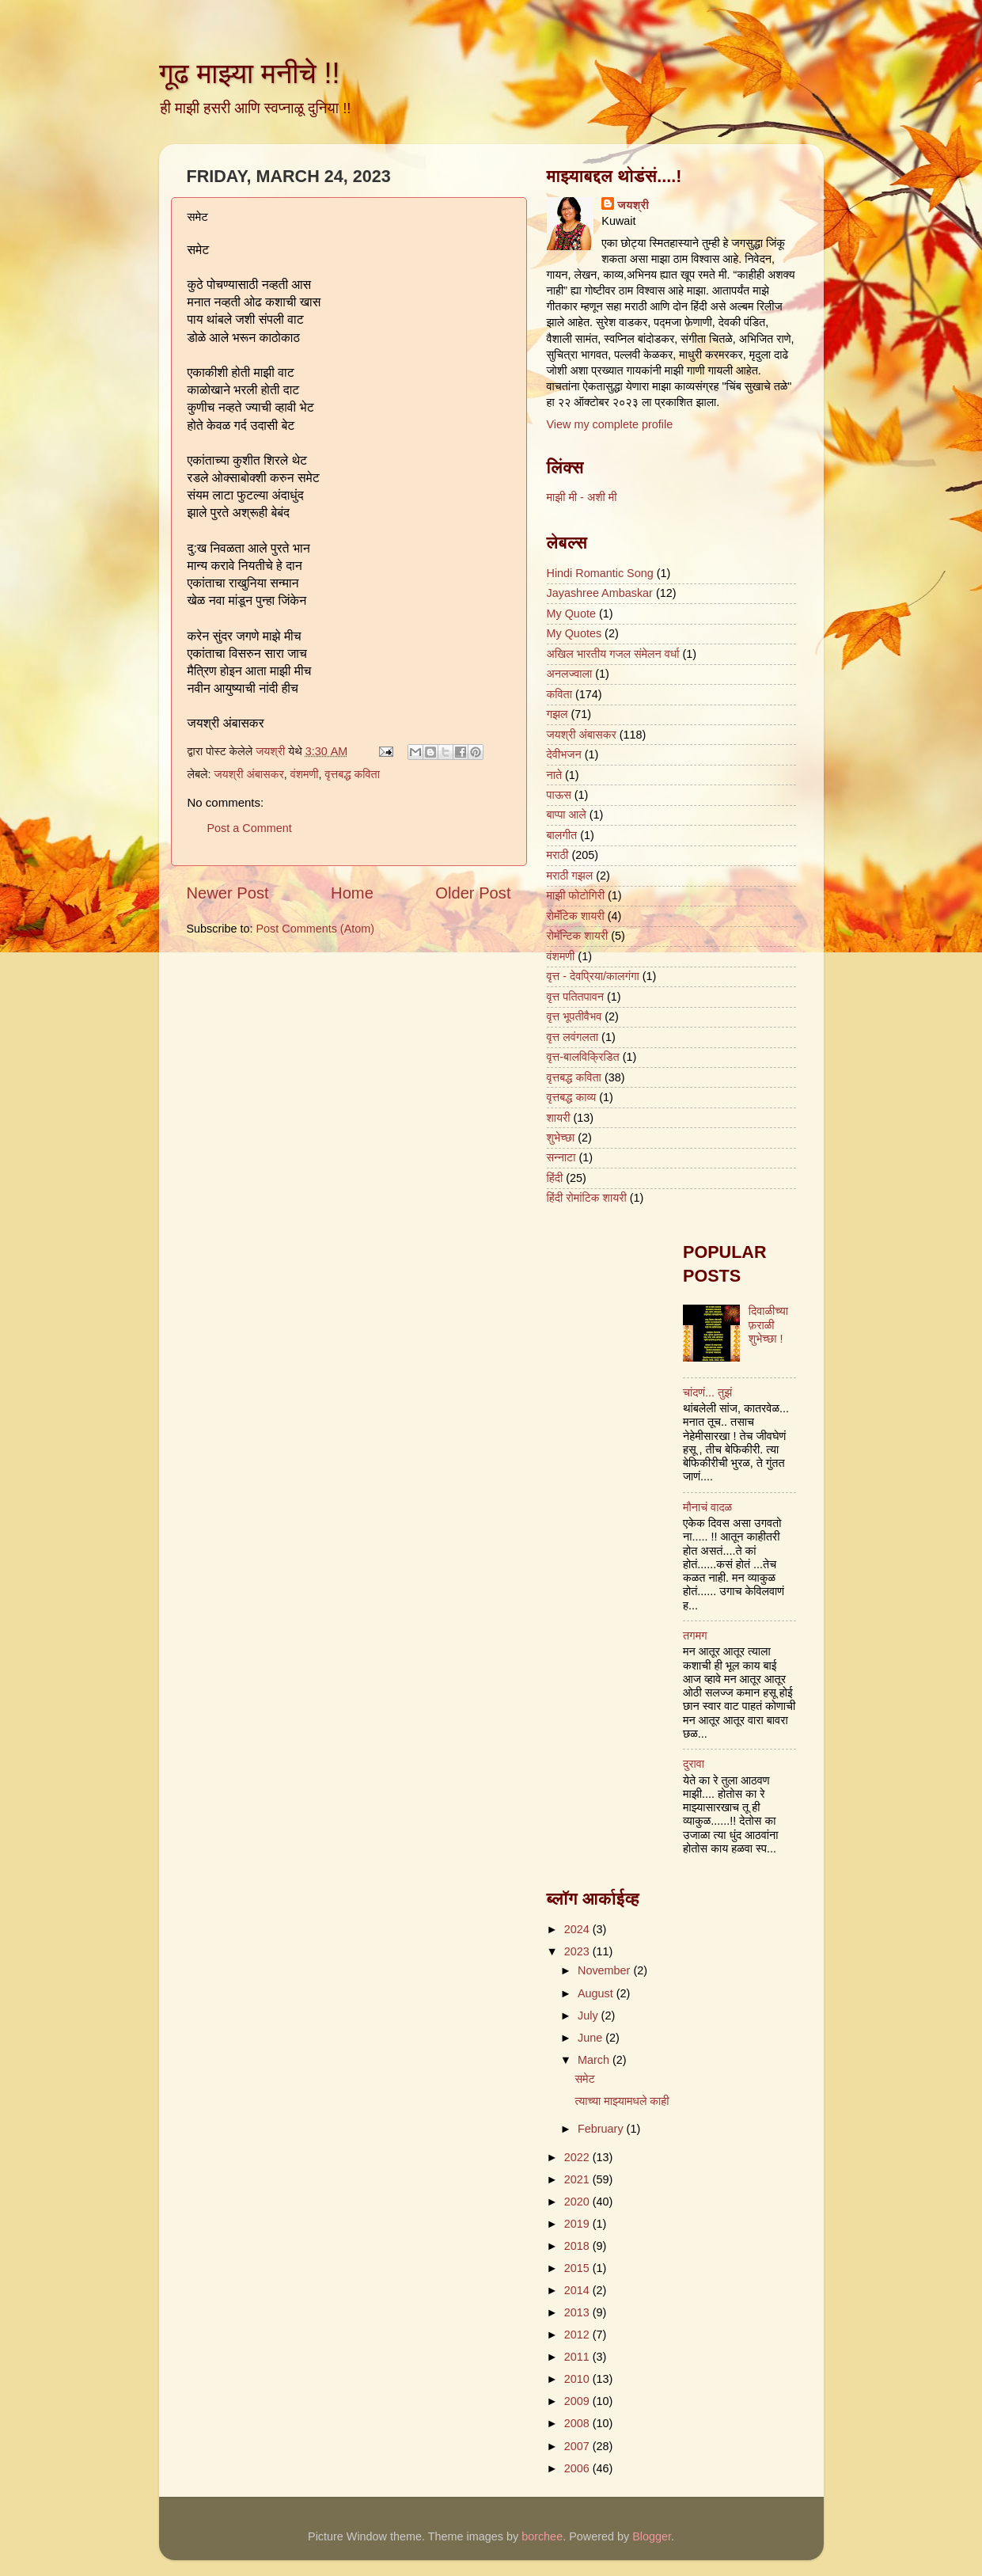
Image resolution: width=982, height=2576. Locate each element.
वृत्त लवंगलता (573, 1037)
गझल (557, 714)
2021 (578, 2179)
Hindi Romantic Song (600, 573)
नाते (555, 775)
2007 (578, 2446)
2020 (578, 2201)
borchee (542, 2536)
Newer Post (228, 893)
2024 (578, 1929)
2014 (578, 2290)
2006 (578, 2468)
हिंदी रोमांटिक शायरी (587, 1197)
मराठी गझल (570, 875)
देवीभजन (564, 754)
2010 (578, 2379)
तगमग (695, 1635)
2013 (578, 2312)
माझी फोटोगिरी (576, 895)
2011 (578, 2356)
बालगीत (562, 835)
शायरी (559, 1117)
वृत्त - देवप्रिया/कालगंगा (593, 976)
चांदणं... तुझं (707, 1392)
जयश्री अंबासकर (248, 774)
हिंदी (555, 1178)
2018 (578, 2246)
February (602, 2128)
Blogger (651, 2536)
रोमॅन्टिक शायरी (578, 935)
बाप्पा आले (566, 814)
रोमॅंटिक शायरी (576, 916)
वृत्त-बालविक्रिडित (583, 1057)
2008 (578, 2423)
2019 (578, 2223)
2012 (578, 2334)
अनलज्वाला (570, 673)
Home (352, 893)
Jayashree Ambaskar (600, 593)
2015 (578, 2268)
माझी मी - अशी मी (582, 497)
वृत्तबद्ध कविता (352, 774)
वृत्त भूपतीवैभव (574, 1016)
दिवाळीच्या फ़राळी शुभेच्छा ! (768, 1325)
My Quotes (574, 633)
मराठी (558, 855)
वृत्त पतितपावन (576, 996)
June (591, 2037)
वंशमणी (304, 774)
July (589, 2015)
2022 (578, 2157)
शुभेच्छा (561, 1137)
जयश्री (633, 205)
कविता (559, 694)
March (595, 2060)
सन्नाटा (561, 1157)
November (605, 1970)
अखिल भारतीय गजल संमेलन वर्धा (613, 654)
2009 (578, 2401)
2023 (578, 1951)
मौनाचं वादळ (707, 1507)
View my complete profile (610, 424)
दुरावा (693, 1763)
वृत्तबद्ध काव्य (572, 1097)
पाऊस (559, 794)
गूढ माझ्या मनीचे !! (249, 73)
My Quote (571, 613)
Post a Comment (249, 828)
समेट (584, 2079)
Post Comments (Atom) (315, 928)
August (597, 1993)
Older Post (472, 893)
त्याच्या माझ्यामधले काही (621, 2101)
